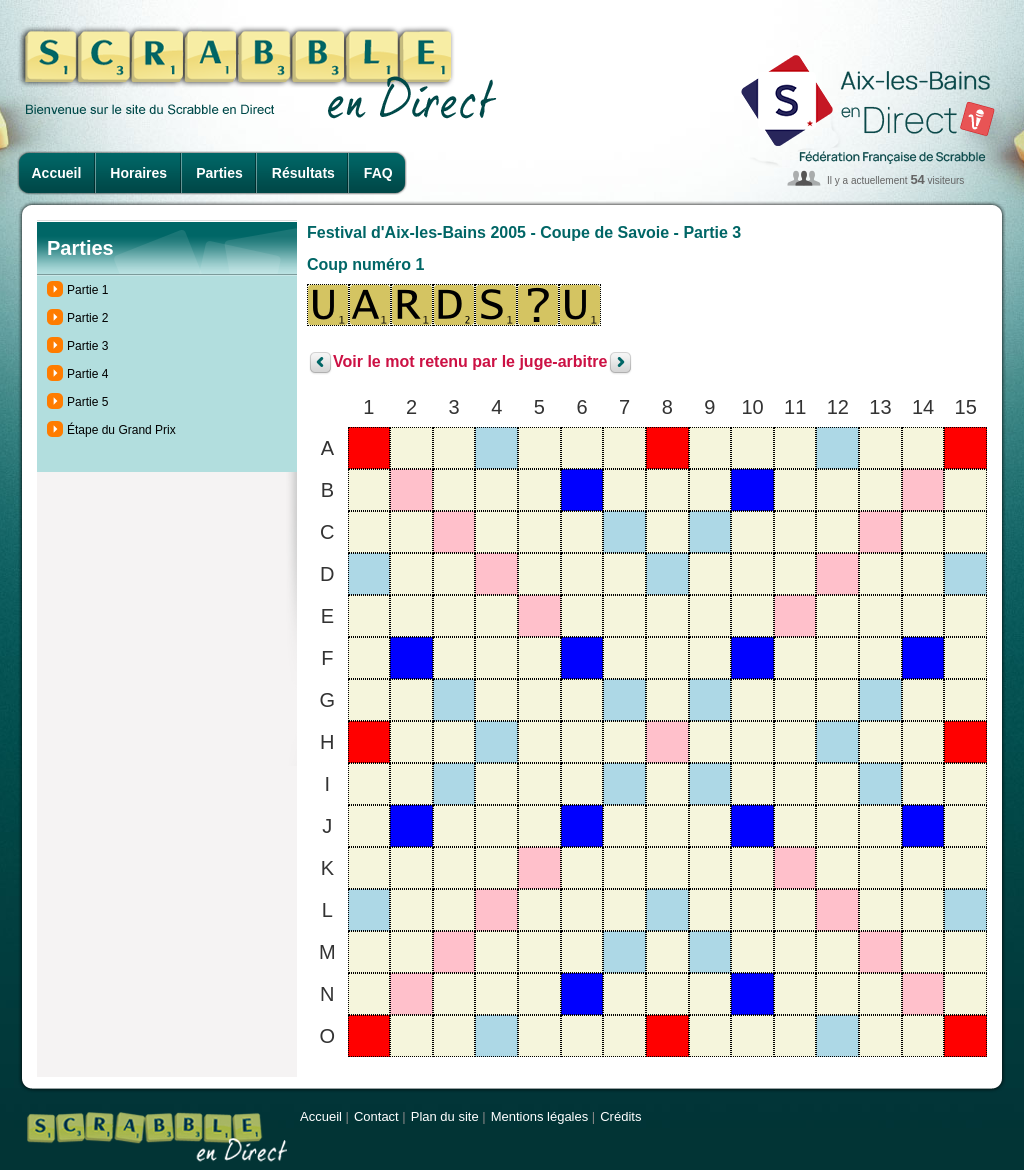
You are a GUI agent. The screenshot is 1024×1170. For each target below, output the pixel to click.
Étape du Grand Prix (121, 430)
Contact (376, 1116)
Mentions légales (540, 1116)
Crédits (620, 1116)
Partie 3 (87, 346)
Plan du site (445, 1116)
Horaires (138, 173)
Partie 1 (87, 290)
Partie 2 (87, 318)
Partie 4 (87, 374)
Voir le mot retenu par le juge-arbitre (470, 362)
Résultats (303, 173)
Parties (219, 173)
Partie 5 (87, 402)
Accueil (57, 173)
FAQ (378, 173)
